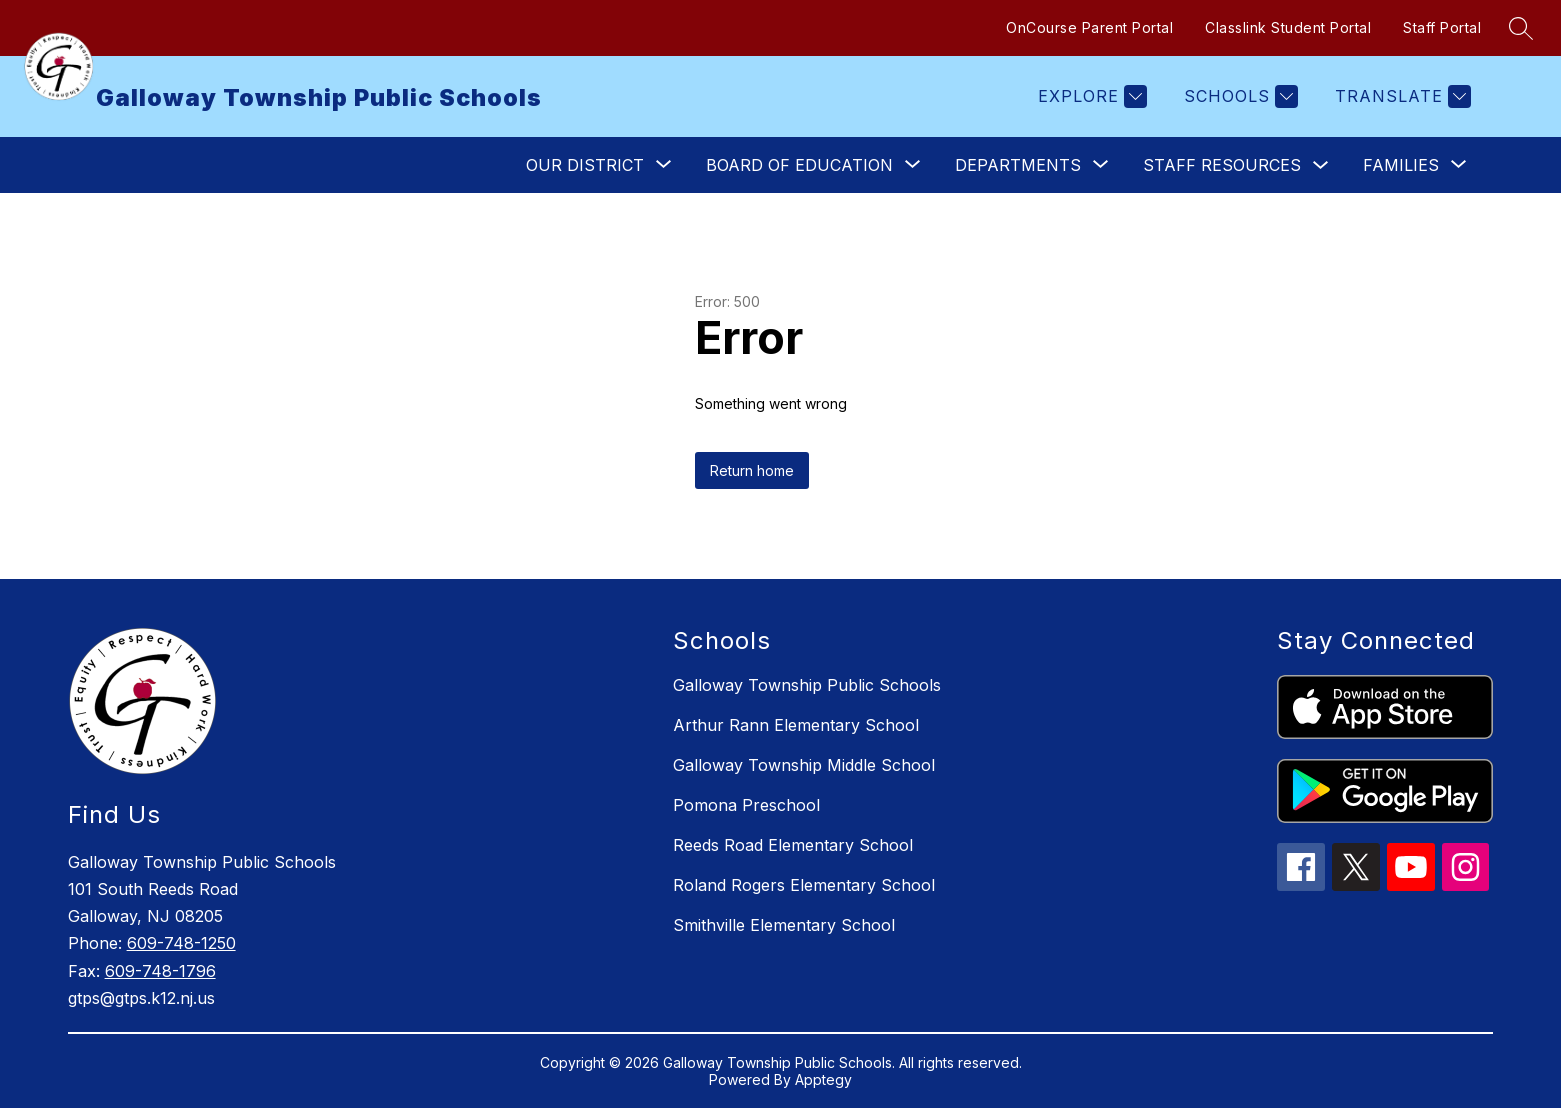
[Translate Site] (1400, 96)
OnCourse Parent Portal (1089, 27)
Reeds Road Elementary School (793, 845)
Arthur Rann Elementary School (796, 725)
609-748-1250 (181, 943)
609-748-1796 (160, 971)
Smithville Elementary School (784, 925)
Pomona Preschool (746, 805)
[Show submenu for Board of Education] (799, 165)
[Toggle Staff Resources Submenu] (1321, 165)
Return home (752, 470)
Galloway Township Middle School (804, 765)
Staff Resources (1222, 165)
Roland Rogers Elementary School (804, 885)
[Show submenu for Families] (1401, 165)
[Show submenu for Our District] (585, 165)
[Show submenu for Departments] (1018, 165)
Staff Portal (1442, 27)
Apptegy (823, 1079)
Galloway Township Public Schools (807, 685)
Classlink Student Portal (1288, 27)
